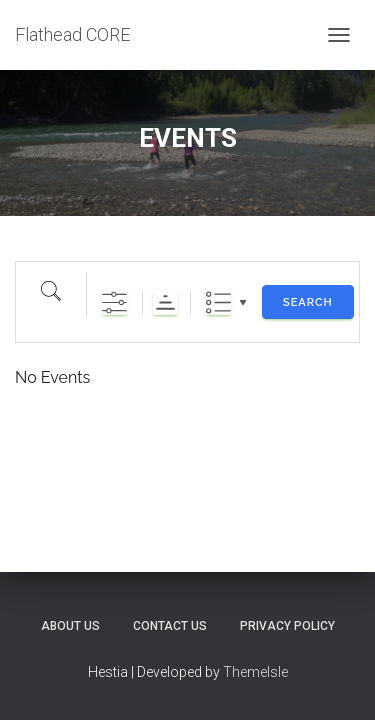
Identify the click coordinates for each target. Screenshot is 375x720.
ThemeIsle (255, 672)
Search (308, 302)
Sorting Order (165, 302)
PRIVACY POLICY (287, 626)
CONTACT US (170, 626)
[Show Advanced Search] (114, 302)
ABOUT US (70, 626)
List (218, 302)
